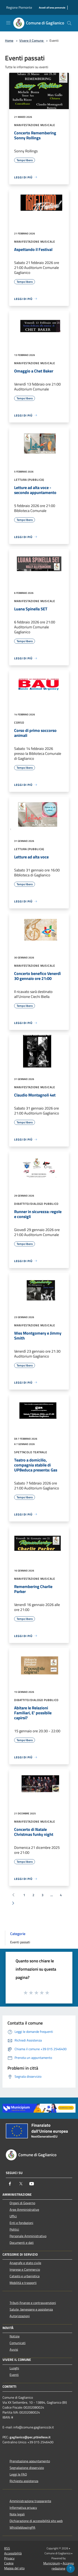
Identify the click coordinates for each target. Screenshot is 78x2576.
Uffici (13, 2216)
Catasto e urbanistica (25, 2276)
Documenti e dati (22, 2242)
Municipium (51, 2563)
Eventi (14, 2374)
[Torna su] (70, 2568)
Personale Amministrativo (28, 2236)
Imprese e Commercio (25, 2269)
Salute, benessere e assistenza (31, 2309)
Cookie (9, 2563)
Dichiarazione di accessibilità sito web (36, 2520)
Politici (14, 2229)
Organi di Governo (22, 2202)
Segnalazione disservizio (27, 2467)
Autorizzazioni (20, 2316)
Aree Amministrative (24, 2209)
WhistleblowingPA (22, 2527)
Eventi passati (20, 1942)
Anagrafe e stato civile (25, 2262)
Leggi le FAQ (18, 2474)
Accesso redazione (63, 2566)
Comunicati (18, 2342)
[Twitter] (21, 2184)
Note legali (17, 2514)
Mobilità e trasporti (23, 2282)
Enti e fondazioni (21, 2222)
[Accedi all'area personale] (52, 8)
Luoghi (14, 2368)
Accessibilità (13, 2553)
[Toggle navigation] (8, 22)
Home (9, 40)
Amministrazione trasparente (30, 2500)
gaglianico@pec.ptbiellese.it (30, 2437)
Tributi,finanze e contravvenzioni (33, 2302)
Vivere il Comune (31, 40)
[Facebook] (10, 2184)
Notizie (15, 2336)
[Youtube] (31, 2184)
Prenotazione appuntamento (30, 2461)
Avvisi (14, 2349)
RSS (7, 2548)
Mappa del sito (14, 2568)
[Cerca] (69, 23)
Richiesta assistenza (24, 2480)
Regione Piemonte (19, 7)
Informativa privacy (23, 2507)
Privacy (9, 2558)
